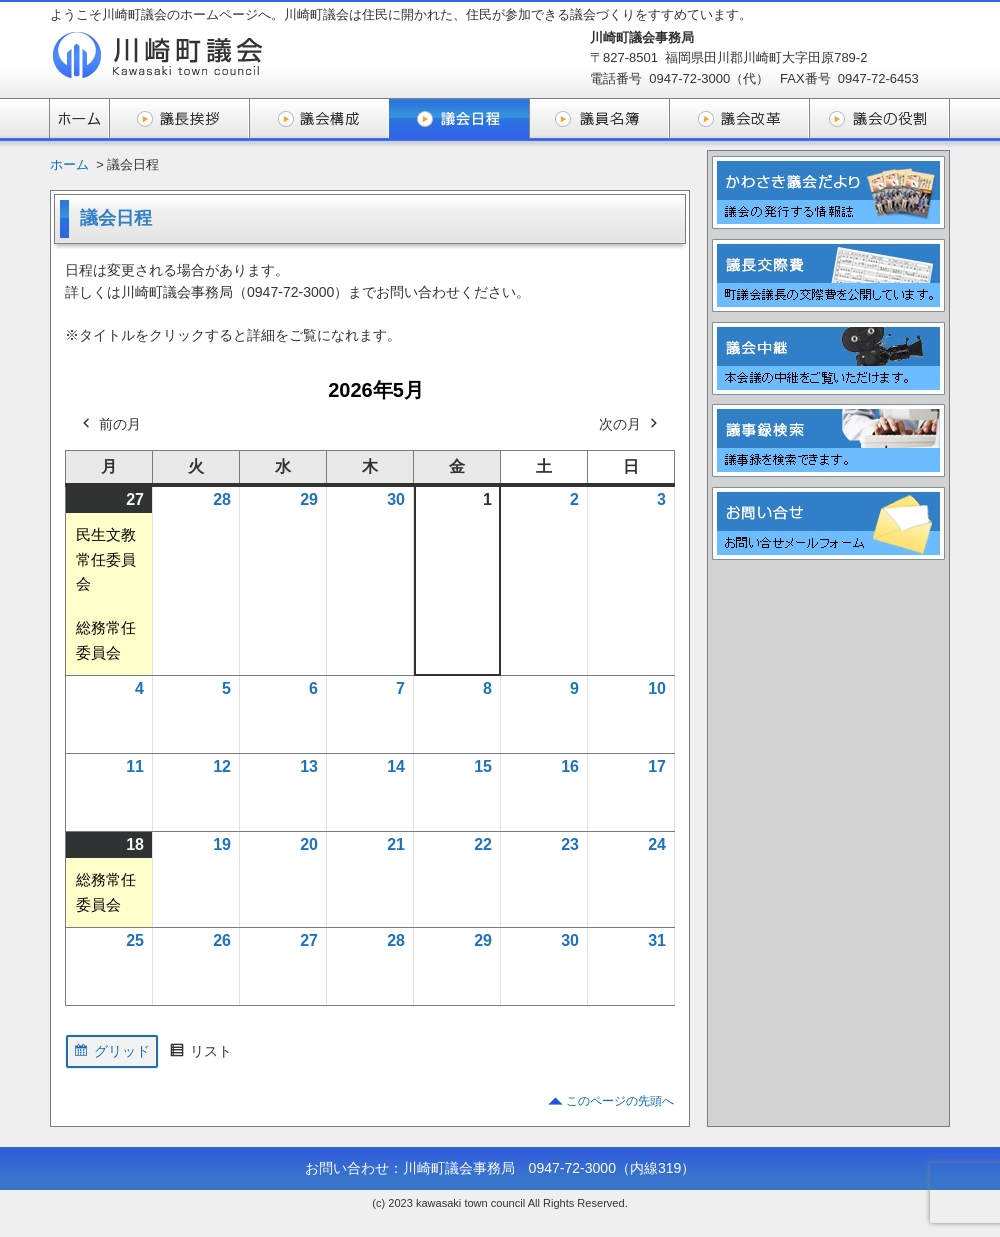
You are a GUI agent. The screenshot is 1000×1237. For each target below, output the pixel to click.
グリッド (111, 1054)
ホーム (69, 164)
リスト (200, 1054)
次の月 (630, 424)
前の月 (110, 424)
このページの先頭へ (620, 1101)
